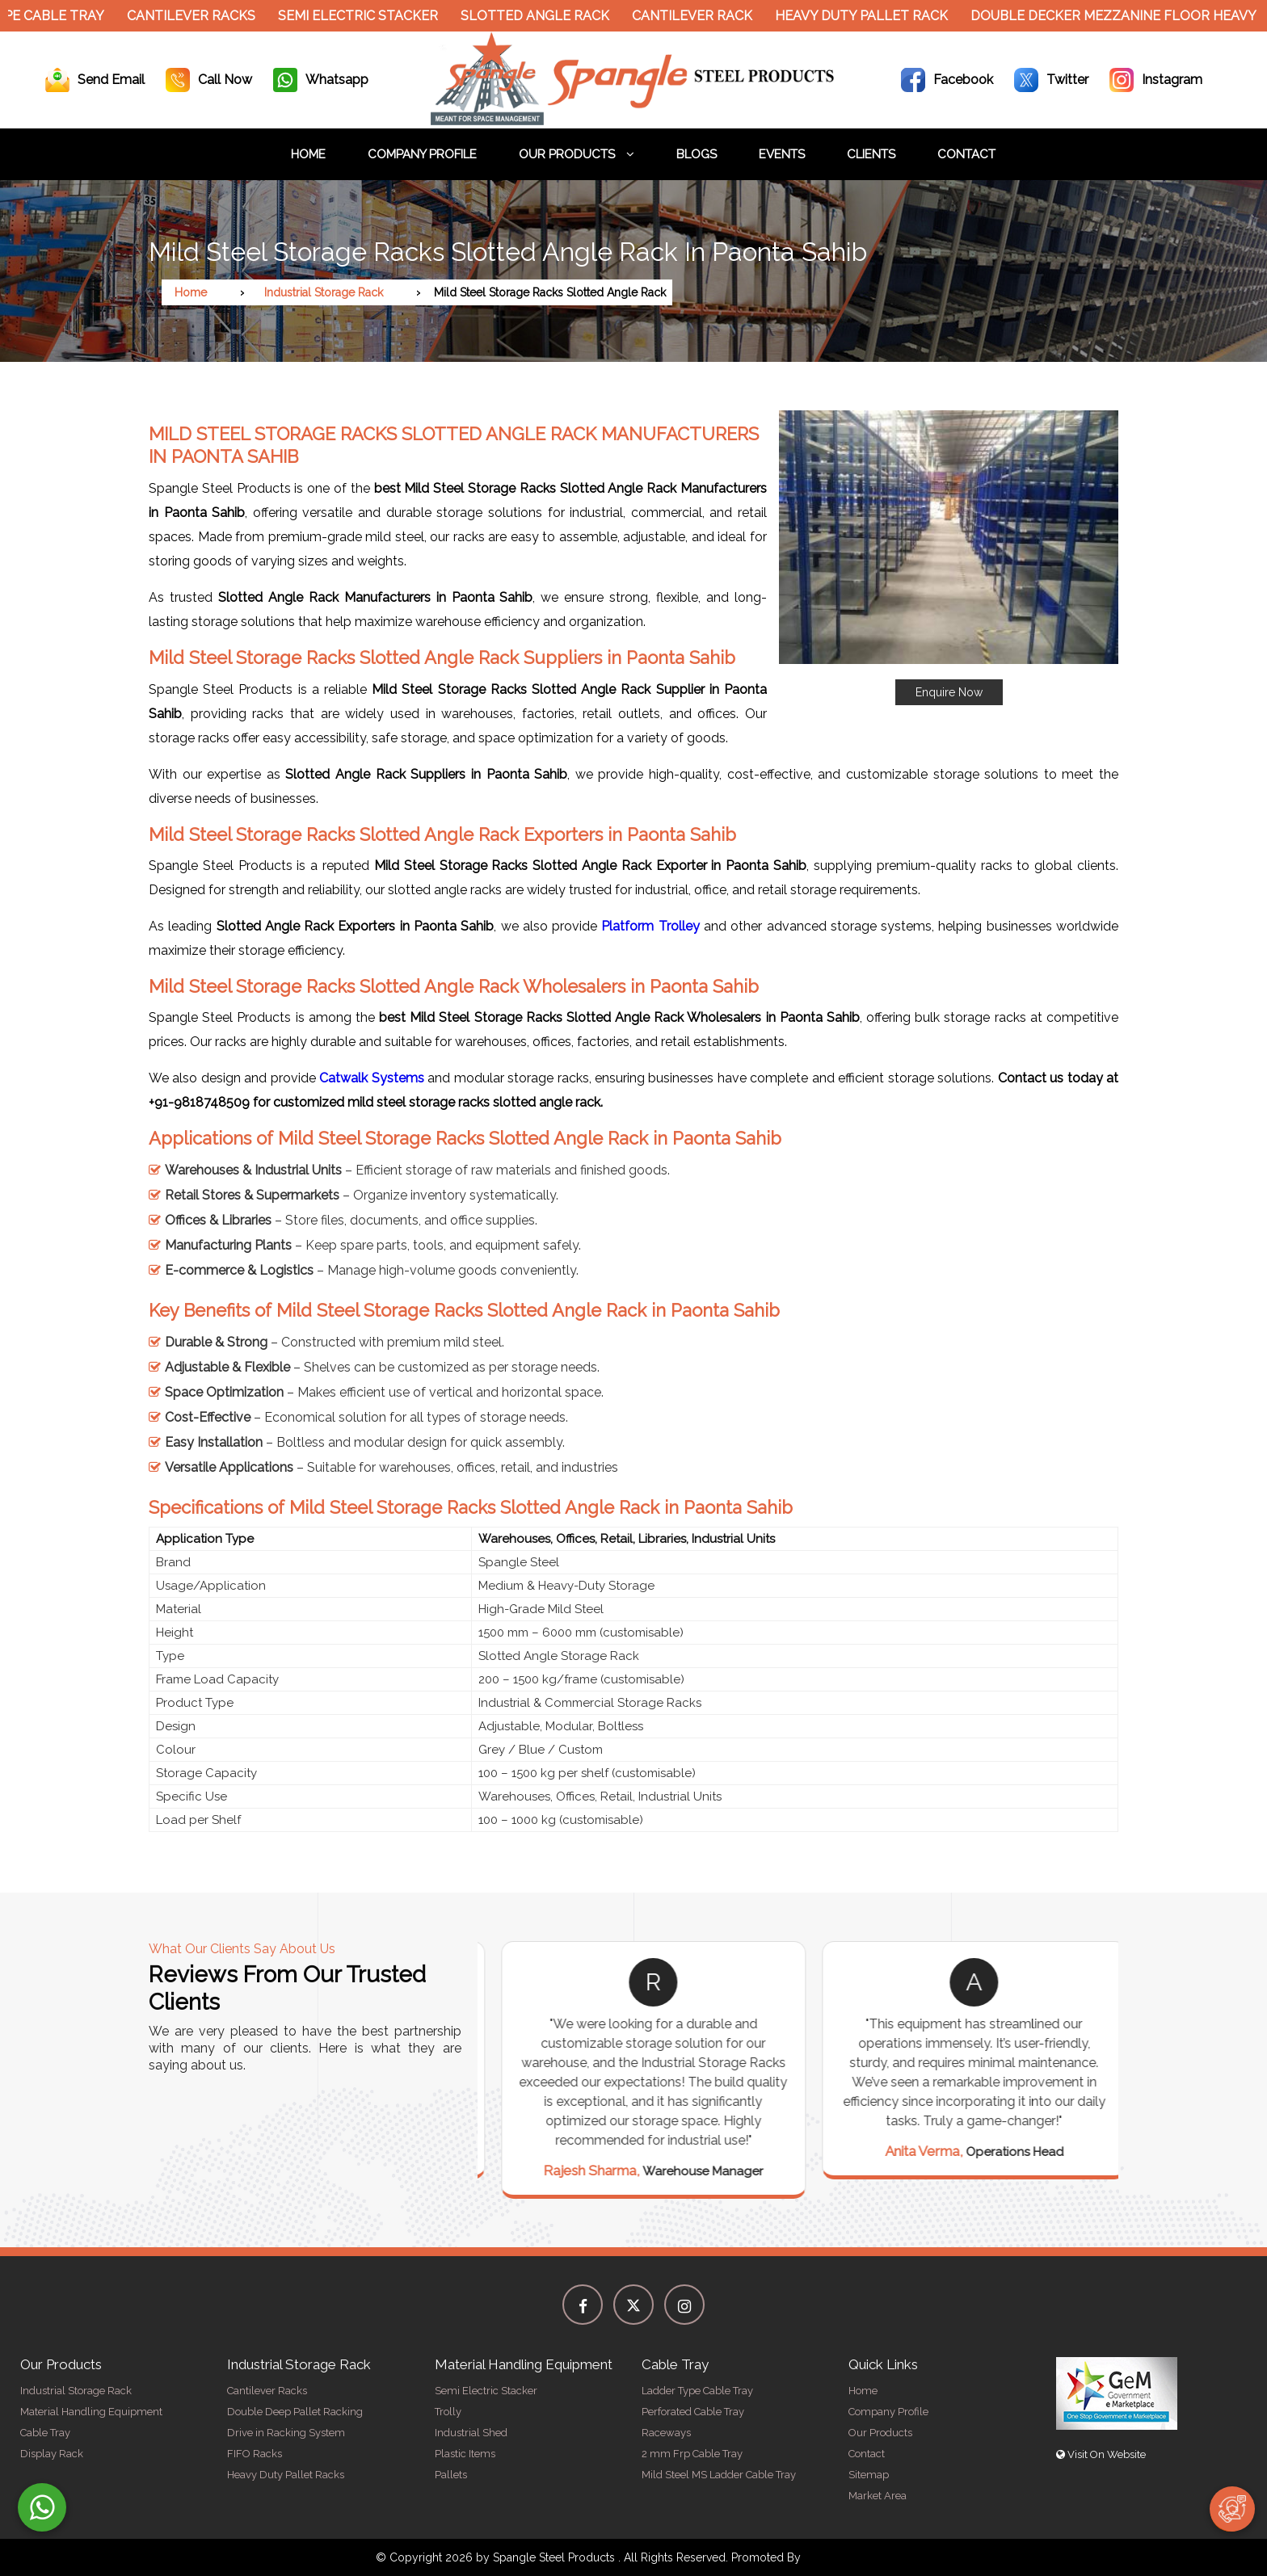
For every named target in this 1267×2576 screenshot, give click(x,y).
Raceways (666, 2433)
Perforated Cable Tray (693, 2412)
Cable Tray (45, 2433)
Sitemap (868, 2475)
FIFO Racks (254, 2454)
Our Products (576, 154)
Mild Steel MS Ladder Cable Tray (719, 2475)
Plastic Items (465, 2454)
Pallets (451, 2475)
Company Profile (422, 154)
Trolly (448, 2412)
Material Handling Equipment (91, 2412)
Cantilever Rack (703, 15)
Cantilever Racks (202, 15)
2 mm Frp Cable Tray (692, 2454)
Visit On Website (1101, 2454)
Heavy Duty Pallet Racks (285, 2475)
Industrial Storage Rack (323, 292)
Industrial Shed (471, 2433)
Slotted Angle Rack (546, 15)
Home (308, 154)
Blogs (696, 154)
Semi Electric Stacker (369, 15)
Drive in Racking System (286, 2433)
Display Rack (51, 2454)
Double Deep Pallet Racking (295, 2412)
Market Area (877, 2496)
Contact (966, 154)
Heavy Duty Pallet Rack (872, 15)
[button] (948, 557)
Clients (871, 154)
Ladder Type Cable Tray (697, 2391)
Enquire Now (949, 692)
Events (782, 154)
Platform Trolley (650, 926)
